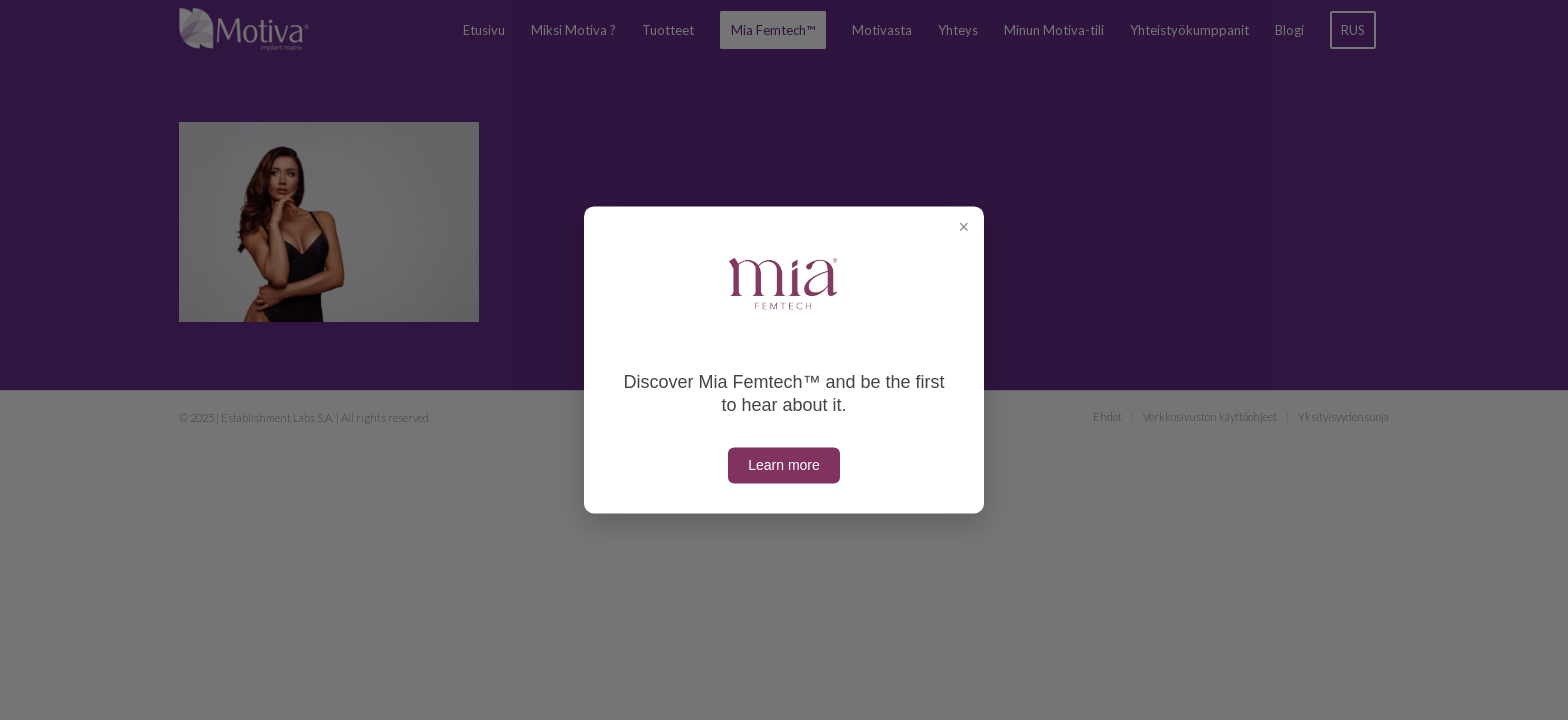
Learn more (784, 466)
